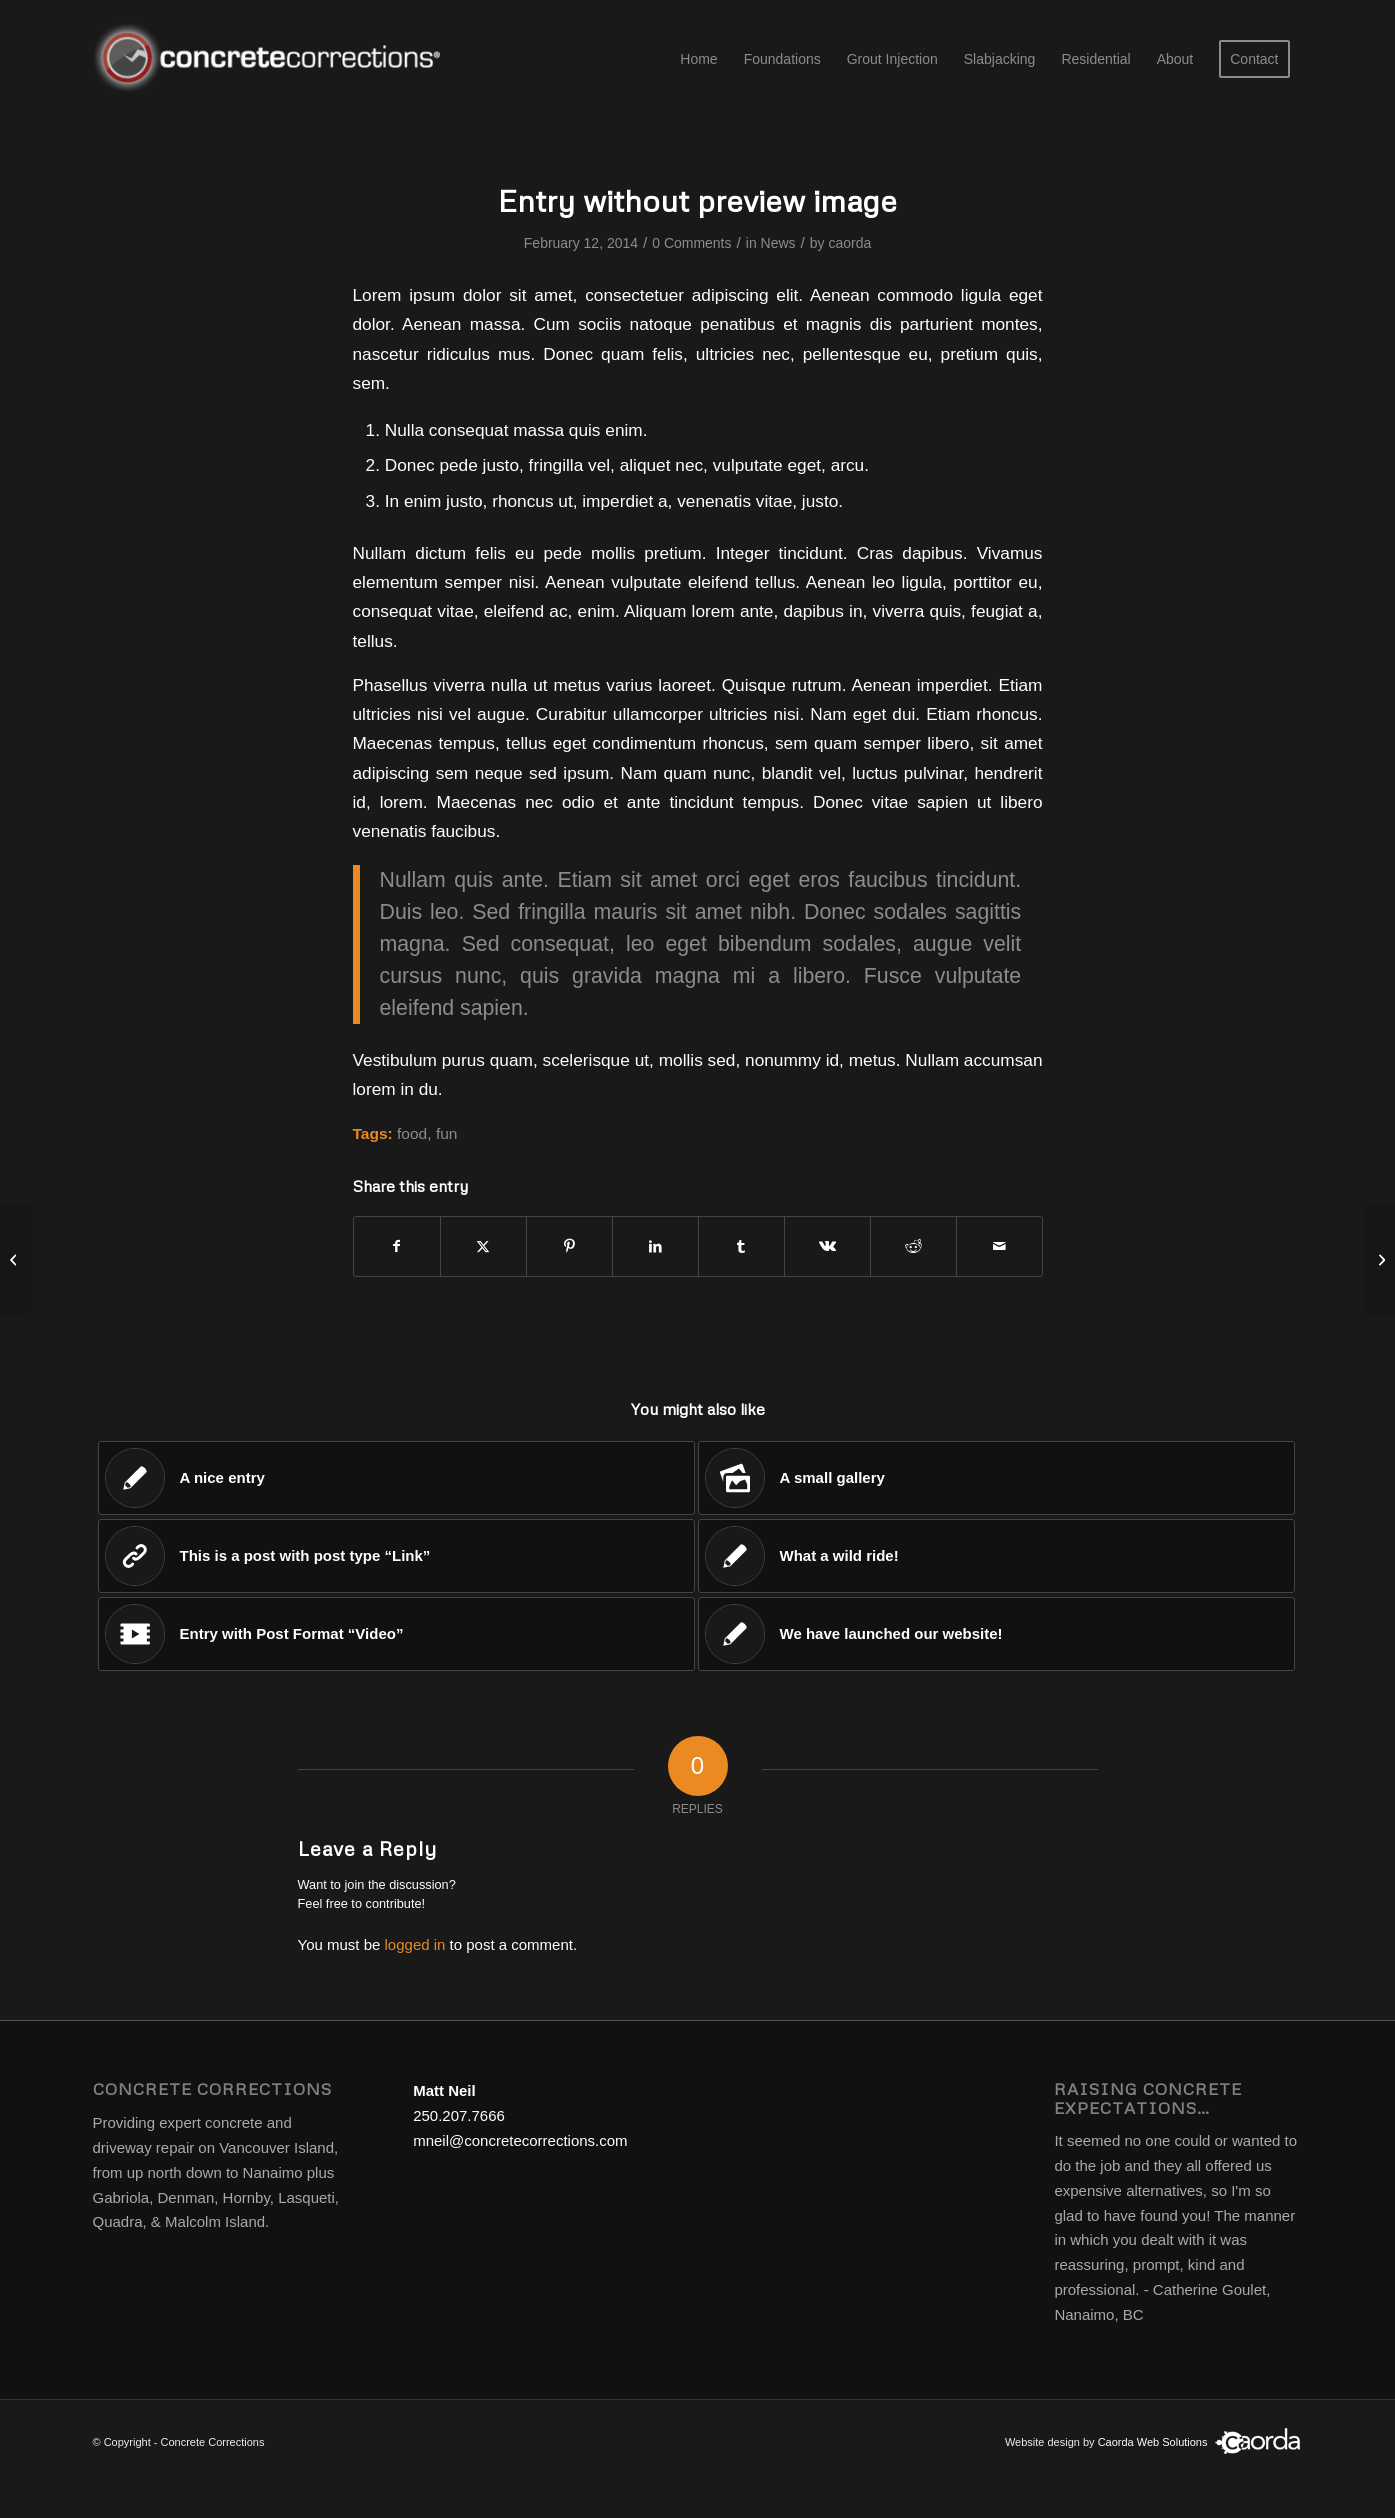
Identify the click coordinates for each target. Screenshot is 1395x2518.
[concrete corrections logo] (271, 59)
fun (447, 1133)
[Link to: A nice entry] (396, 1478)
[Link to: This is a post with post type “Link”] (396, 1556)
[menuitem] (698, 59)
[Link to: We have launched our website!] (996, 1634)
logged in (415, 1944)
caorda (849, 243)
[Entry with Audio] (1379, 1259)
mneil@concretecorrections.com (520, 2140)
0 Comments (691, 243)
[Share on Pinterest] (569, 1246)
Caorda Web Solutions (1153, 2442)
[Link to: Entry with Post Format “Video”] (396, 1634)
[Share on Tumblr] (741, 1246)
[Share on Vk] (827, 1246)
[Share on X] (483, 1246)
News (778, 243)
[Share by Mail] (999, 1246)
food (412, 1133)
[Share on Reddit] (913, 1246)
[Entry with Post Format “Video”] (15, 1259)
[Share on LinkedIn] (655, 1246)
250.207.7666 (459, 2115)
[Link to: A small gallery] (996, 1478)
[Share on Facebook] (397, 1246)
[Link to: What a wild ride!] (996, 1556)
